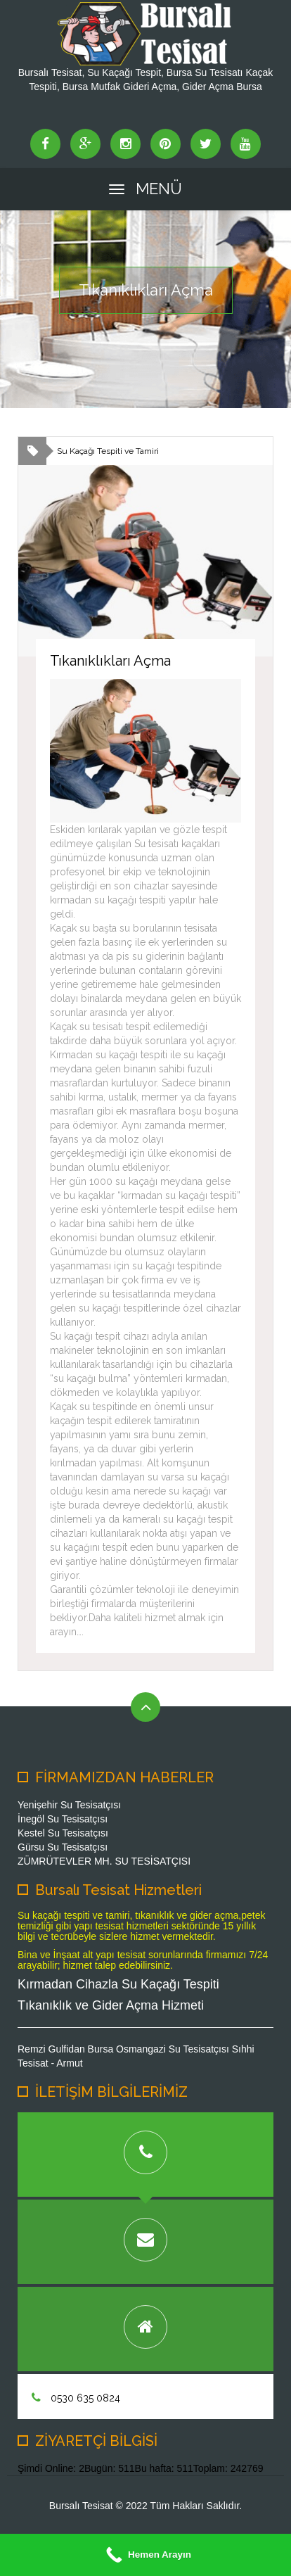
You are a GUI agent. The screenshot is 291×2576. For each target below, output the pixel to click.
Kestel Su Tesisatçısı (63, 1833)
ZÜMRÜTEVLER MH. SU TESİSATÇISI (104, 1861)
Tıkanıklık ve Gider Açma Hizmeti (111, 2005)
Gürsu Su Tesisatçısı (63, 1847)
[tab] (145, 2154)
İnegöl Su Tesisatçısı (63, 1819)
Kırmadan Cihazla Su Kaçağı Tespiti (118, 1984)
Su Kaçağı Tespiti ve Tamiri (108, 451)
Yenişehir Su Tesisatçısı (69, 1804)
